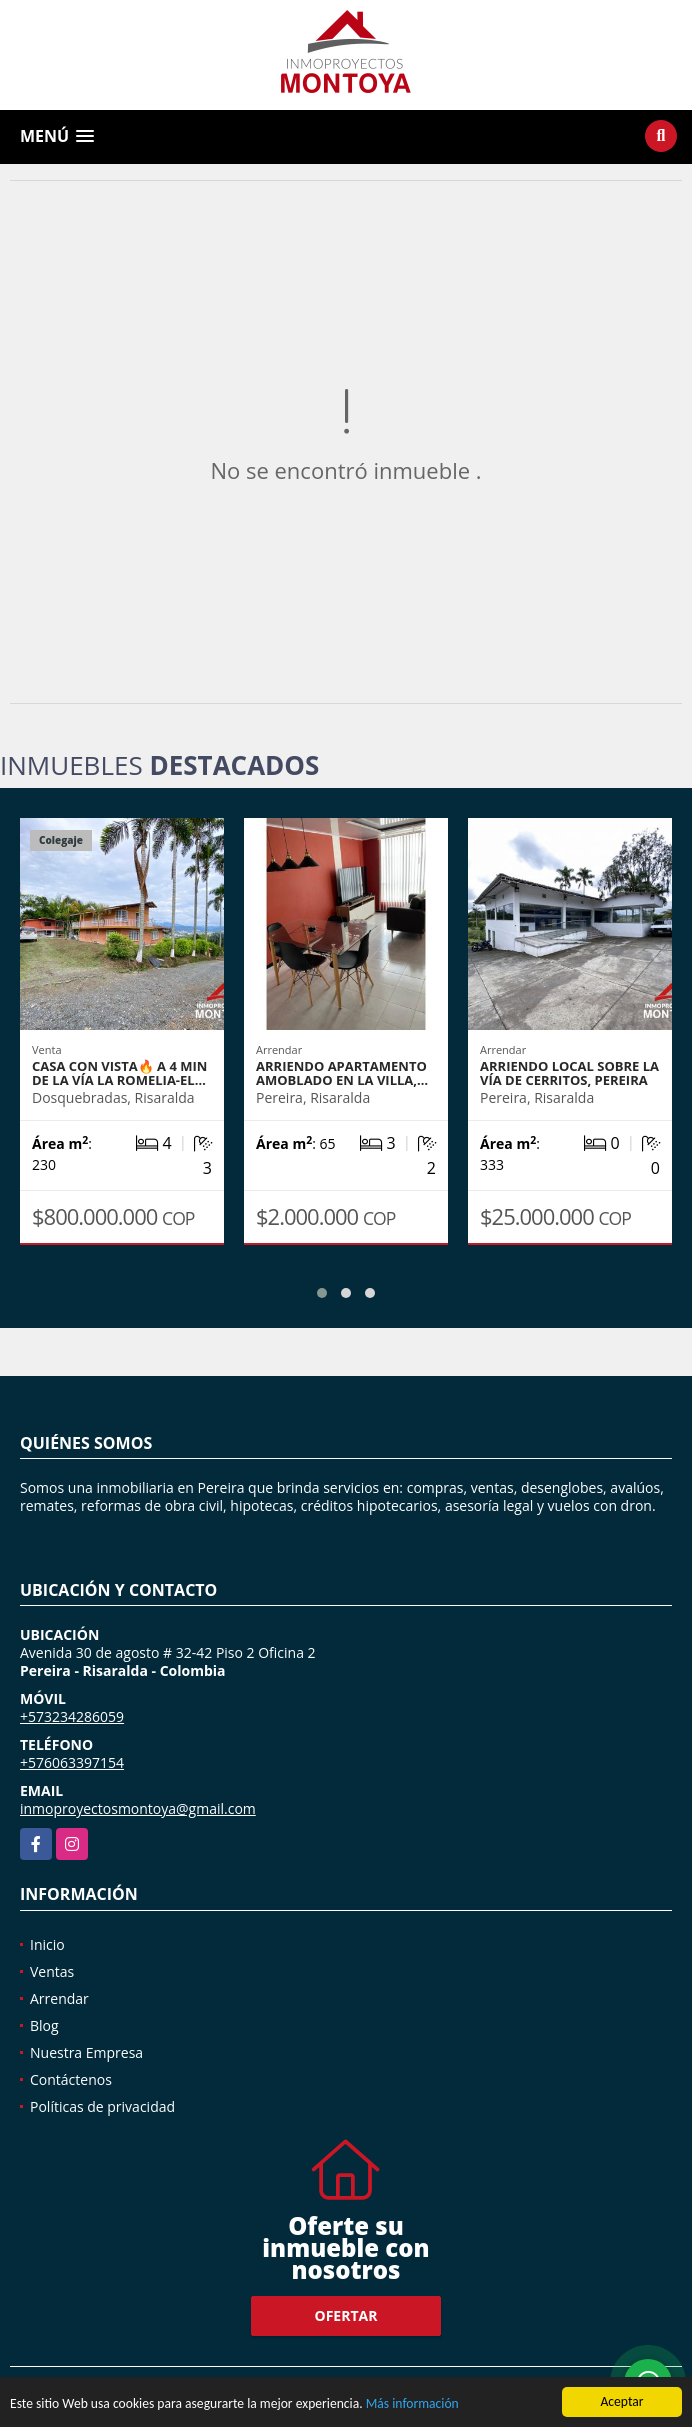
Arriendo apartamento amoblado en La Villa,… (342, 1073)
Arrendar (59, 1998)
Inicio (47, 1944)
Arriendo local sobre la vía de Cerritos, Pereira (569, 1073)
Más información (412, 2404)
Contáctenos (71, 2079)
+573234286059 (72, 1716)
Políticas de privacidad (102, 2106)
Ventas (52, 1971)
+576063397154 (72, 1762)
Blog (44, 2025)
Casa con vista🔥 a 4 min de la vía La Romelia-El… (119, 1073)
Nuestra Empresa (86, 2052)
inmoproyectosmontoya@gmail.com (138, 1808)
